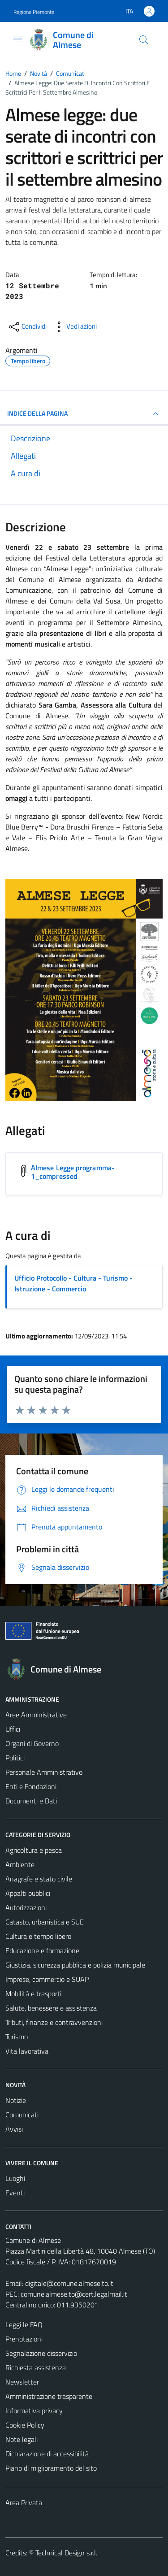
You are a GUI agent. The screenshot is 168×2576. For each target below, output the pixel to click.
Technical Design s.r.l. (66, 2552)
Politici (15, 1757)
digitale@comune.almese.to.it (69, 2283)
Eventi (15, 2192)
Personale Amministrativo (43, 1772)
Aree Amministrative (36, 1714)
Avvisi (14, 2129)
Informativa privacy (34, 2410)
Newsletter (22, 2381)
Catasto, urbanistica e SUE (44, 1921)
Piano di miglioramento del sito (51, 2468)
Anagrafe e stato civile (38, 1878)
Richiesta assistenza (35, 2367)
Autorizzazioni (26, 1907)
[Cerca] (144, 40)
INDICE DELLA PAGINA (84, 413)
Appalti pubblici (27, 1893)
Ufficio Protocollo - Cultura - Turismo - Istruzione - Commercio (73, 1283)
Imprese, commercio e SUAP (47, 1979)
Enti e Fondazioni (30, 1786)
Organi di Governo (32, 1743)
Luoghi (15, 2178)
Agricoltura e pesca (33, 1850)
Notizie (15, 2100)
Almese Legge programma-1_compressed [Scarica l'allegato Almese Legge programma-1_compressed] (73, 1172)
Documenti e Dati (31, 1800)
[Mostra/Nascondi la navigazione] (18, 39)
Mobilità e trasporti (33, 1993)
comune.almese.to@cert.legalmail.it (74, 2294)
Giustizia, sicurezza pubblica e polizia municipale (75, 1964)
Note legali (21, 2439)
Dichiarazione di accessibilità (47, 2453)
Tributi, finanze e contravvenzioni (54, 2022)
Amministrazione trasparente (48, 2396)
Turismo (16, 2036)
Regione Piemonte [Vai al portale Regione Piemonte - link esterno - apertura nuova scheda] (33, 12)
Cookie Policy (24, 2425)
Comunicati (22, 2114)
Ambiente (19, 1864)
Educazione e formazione (42, 1950)
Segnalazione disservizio (41, 2353)
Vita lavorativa (26, 2051)
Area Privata (23, 2502)
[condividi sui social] (26, 327)
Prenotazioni (24, 2338)
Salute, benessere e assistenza (51, 2008)
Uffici (12, 1729)
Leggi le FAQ (24, 2324)
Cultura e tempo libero (38, 1936)
